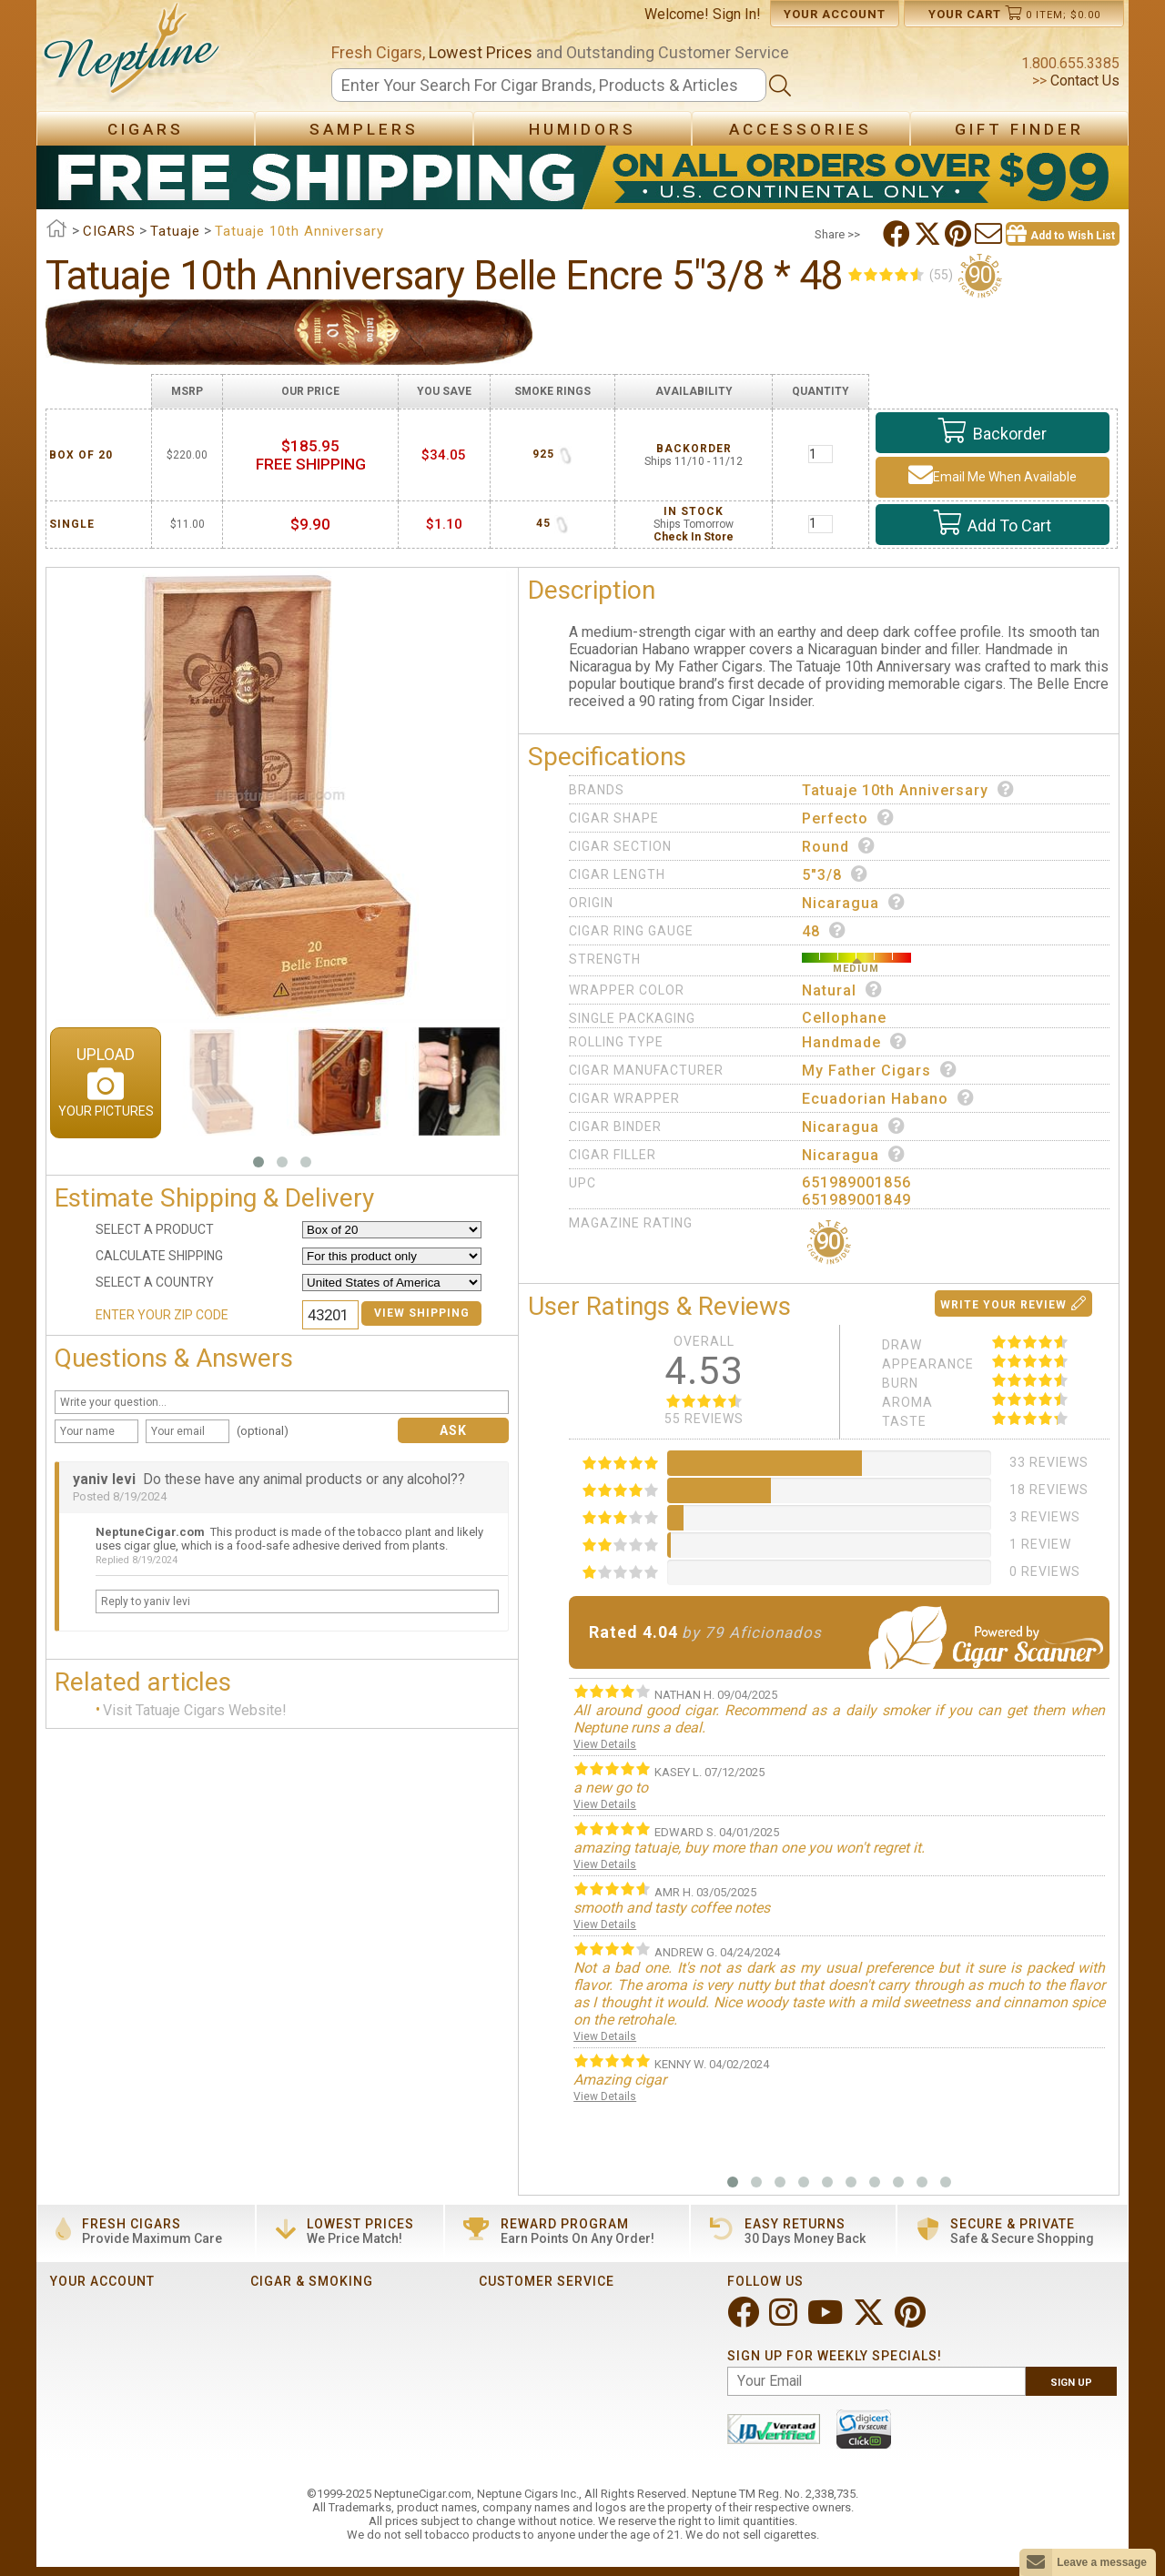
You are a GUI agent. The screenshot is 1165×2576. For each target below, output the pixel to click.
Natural (842, 990)
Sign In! (737, 14)
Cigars (145, 129)
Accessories (800, 129)
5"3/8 (835, 874)
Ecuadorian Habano (888, 1098)
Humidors (582, 129)
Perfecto (848, 818)
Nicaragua (854, 903)
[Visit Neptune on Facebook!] (745, 2320)
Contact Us (1083, 80)
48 (824, 931)
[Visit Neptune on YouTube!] (826, 2320)
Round (839, 846)
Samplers (364, 129)
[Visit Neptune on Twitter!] (870, 2320)
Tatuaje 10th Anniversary (908, 790)
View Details (604, 1744)
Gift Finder (1019, 129)
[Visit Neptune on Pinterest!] (912, 2320)
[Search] (548, 85)
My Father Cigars (879, 1070)
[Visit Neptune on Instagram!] (785, 2320)
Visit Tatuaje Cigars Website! (195, 1710)
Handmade (854, 1042)
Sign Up (1071, 2383)
